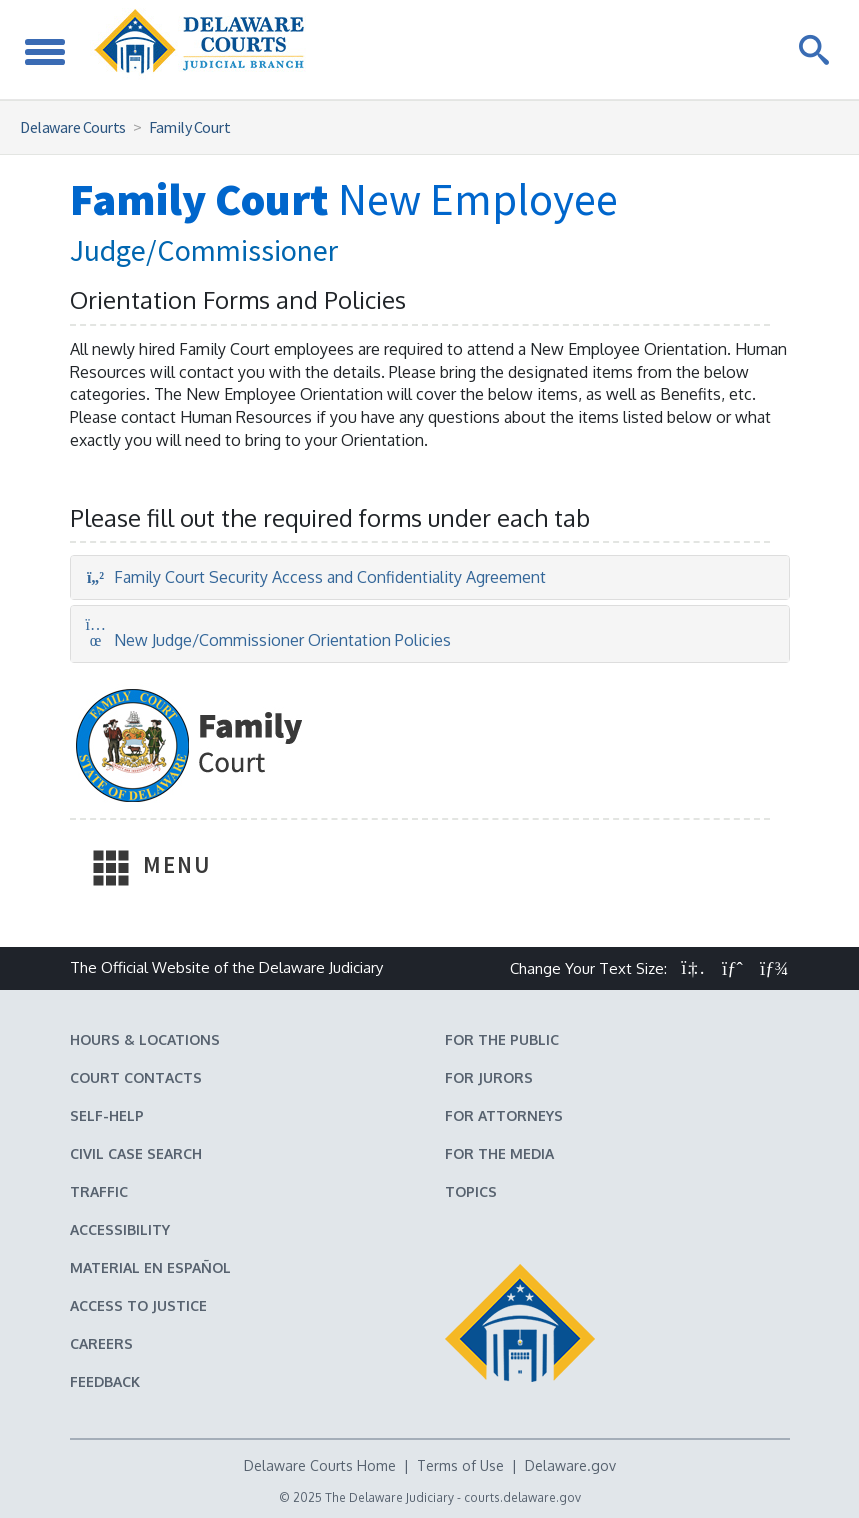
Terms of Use (460, 1465)
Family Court (189, 127)
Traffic (99, 1191)
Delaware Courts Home (320, 1465)
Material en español (150, 1267)
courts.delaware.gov (522, 1497)
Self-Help (107, 1115)
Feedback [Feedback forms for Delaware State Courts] (105, 1381)
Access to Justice (138, 1305)
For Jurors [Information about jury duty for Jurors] (489, 1077)
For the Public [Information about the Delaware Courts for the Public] (502, 1039)
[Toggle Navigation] (45, 49)
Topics (471, 1191)
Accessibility (120, 1229)
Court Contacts (136, 1077)
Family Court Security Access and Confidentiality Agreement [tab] (316, 577)
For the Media (499, 1153)
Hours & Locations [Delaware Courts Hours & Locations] (145, 1039)
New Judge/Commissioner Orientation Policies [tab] (268, 640)
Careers (101, 1343)
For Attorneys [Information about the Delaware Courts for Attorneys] (504, 1115)
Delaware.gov (570, 1465)
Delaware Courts (73, 127)
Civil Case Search (136, 1153)
